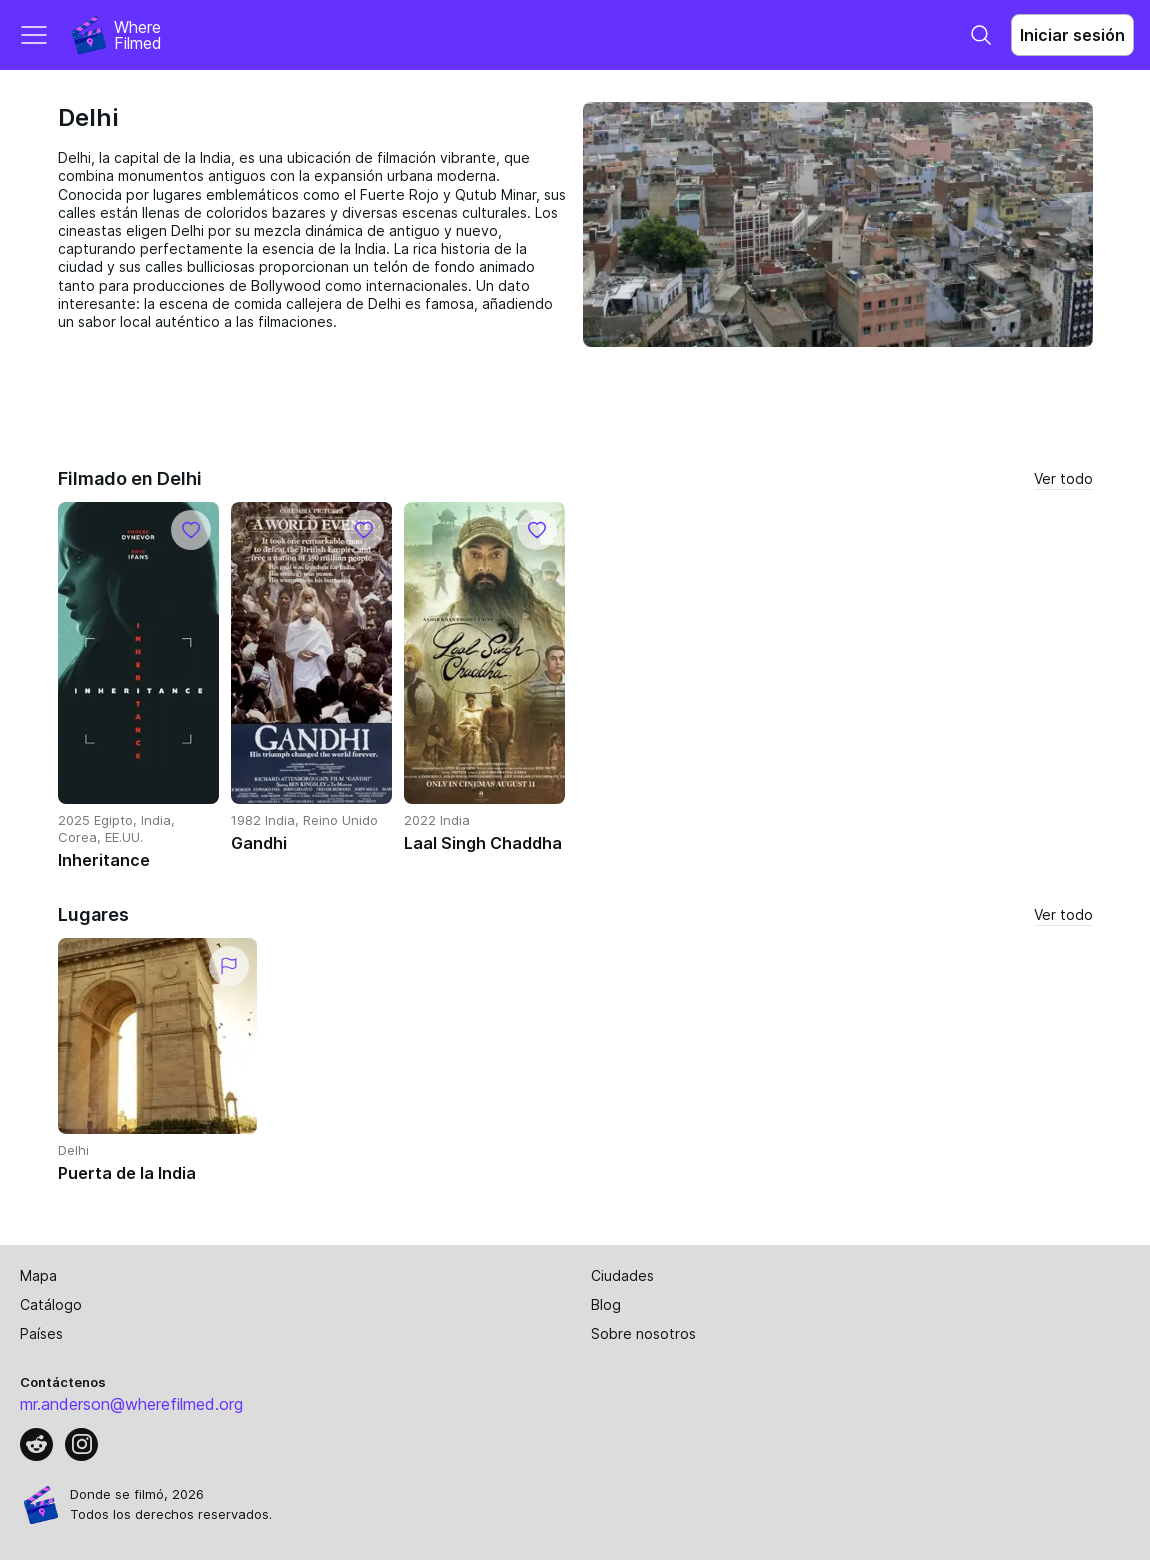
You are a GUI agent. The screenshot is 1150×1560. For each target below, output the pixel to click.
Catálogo (51, 1304)
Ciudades (622, 1275)
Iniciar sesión (1072, 35)
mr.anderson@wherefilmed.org (131, 1404)
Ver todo (1063, 478)
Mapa (38, 1275)
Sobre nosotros (643, 1333)
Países (41, 1333)
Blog (606, 1304)
